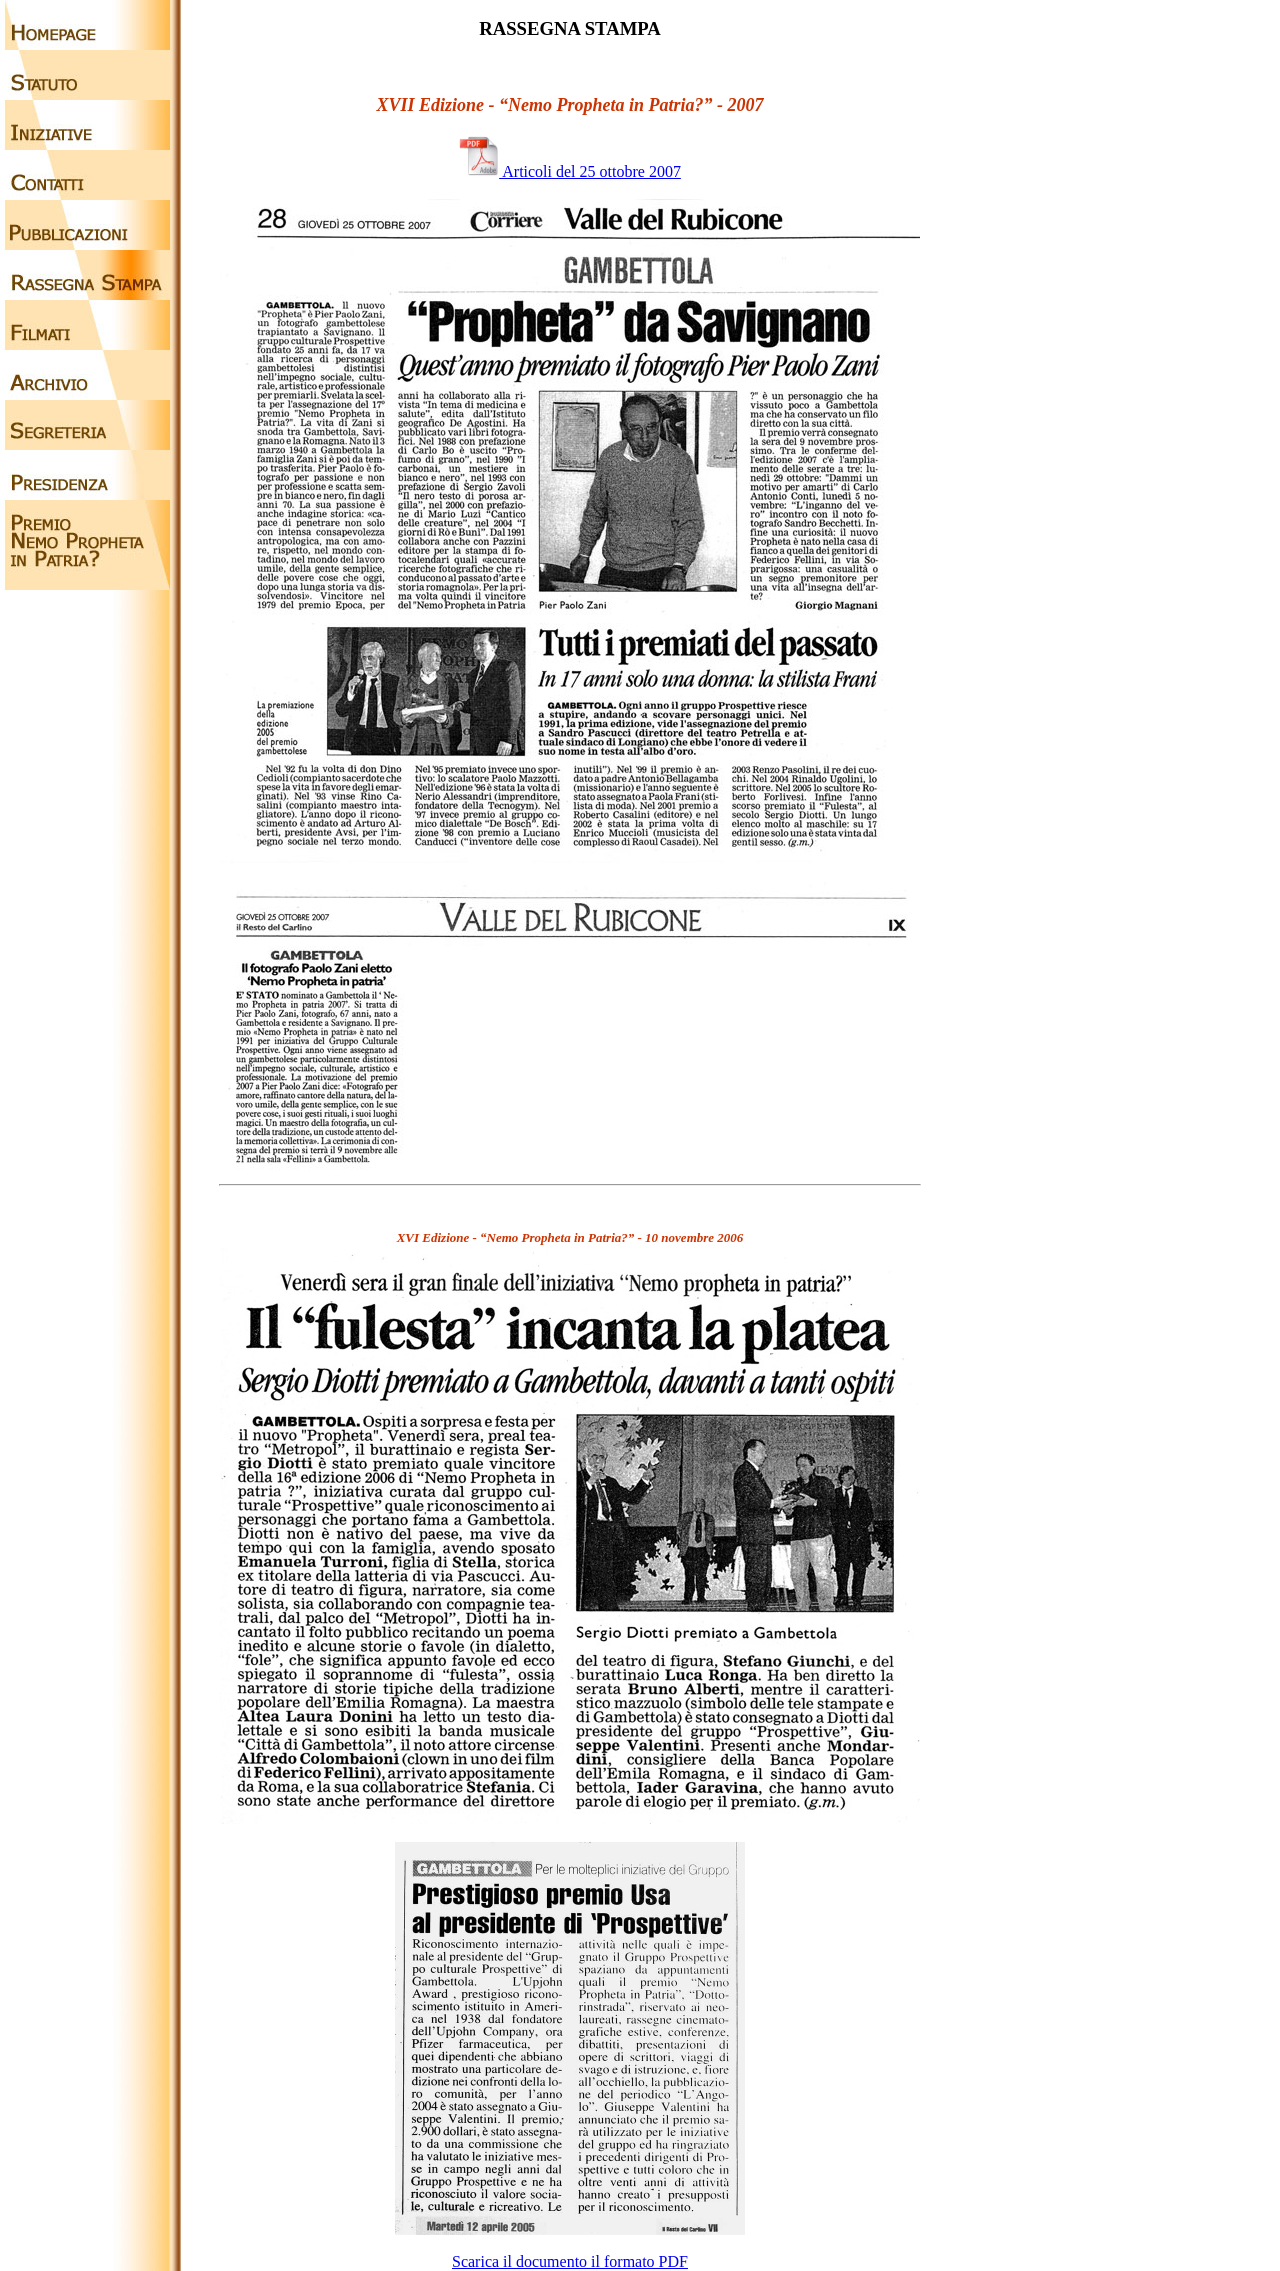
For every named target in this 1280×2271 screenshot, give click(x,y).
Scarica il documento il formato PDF (570, 2261)
